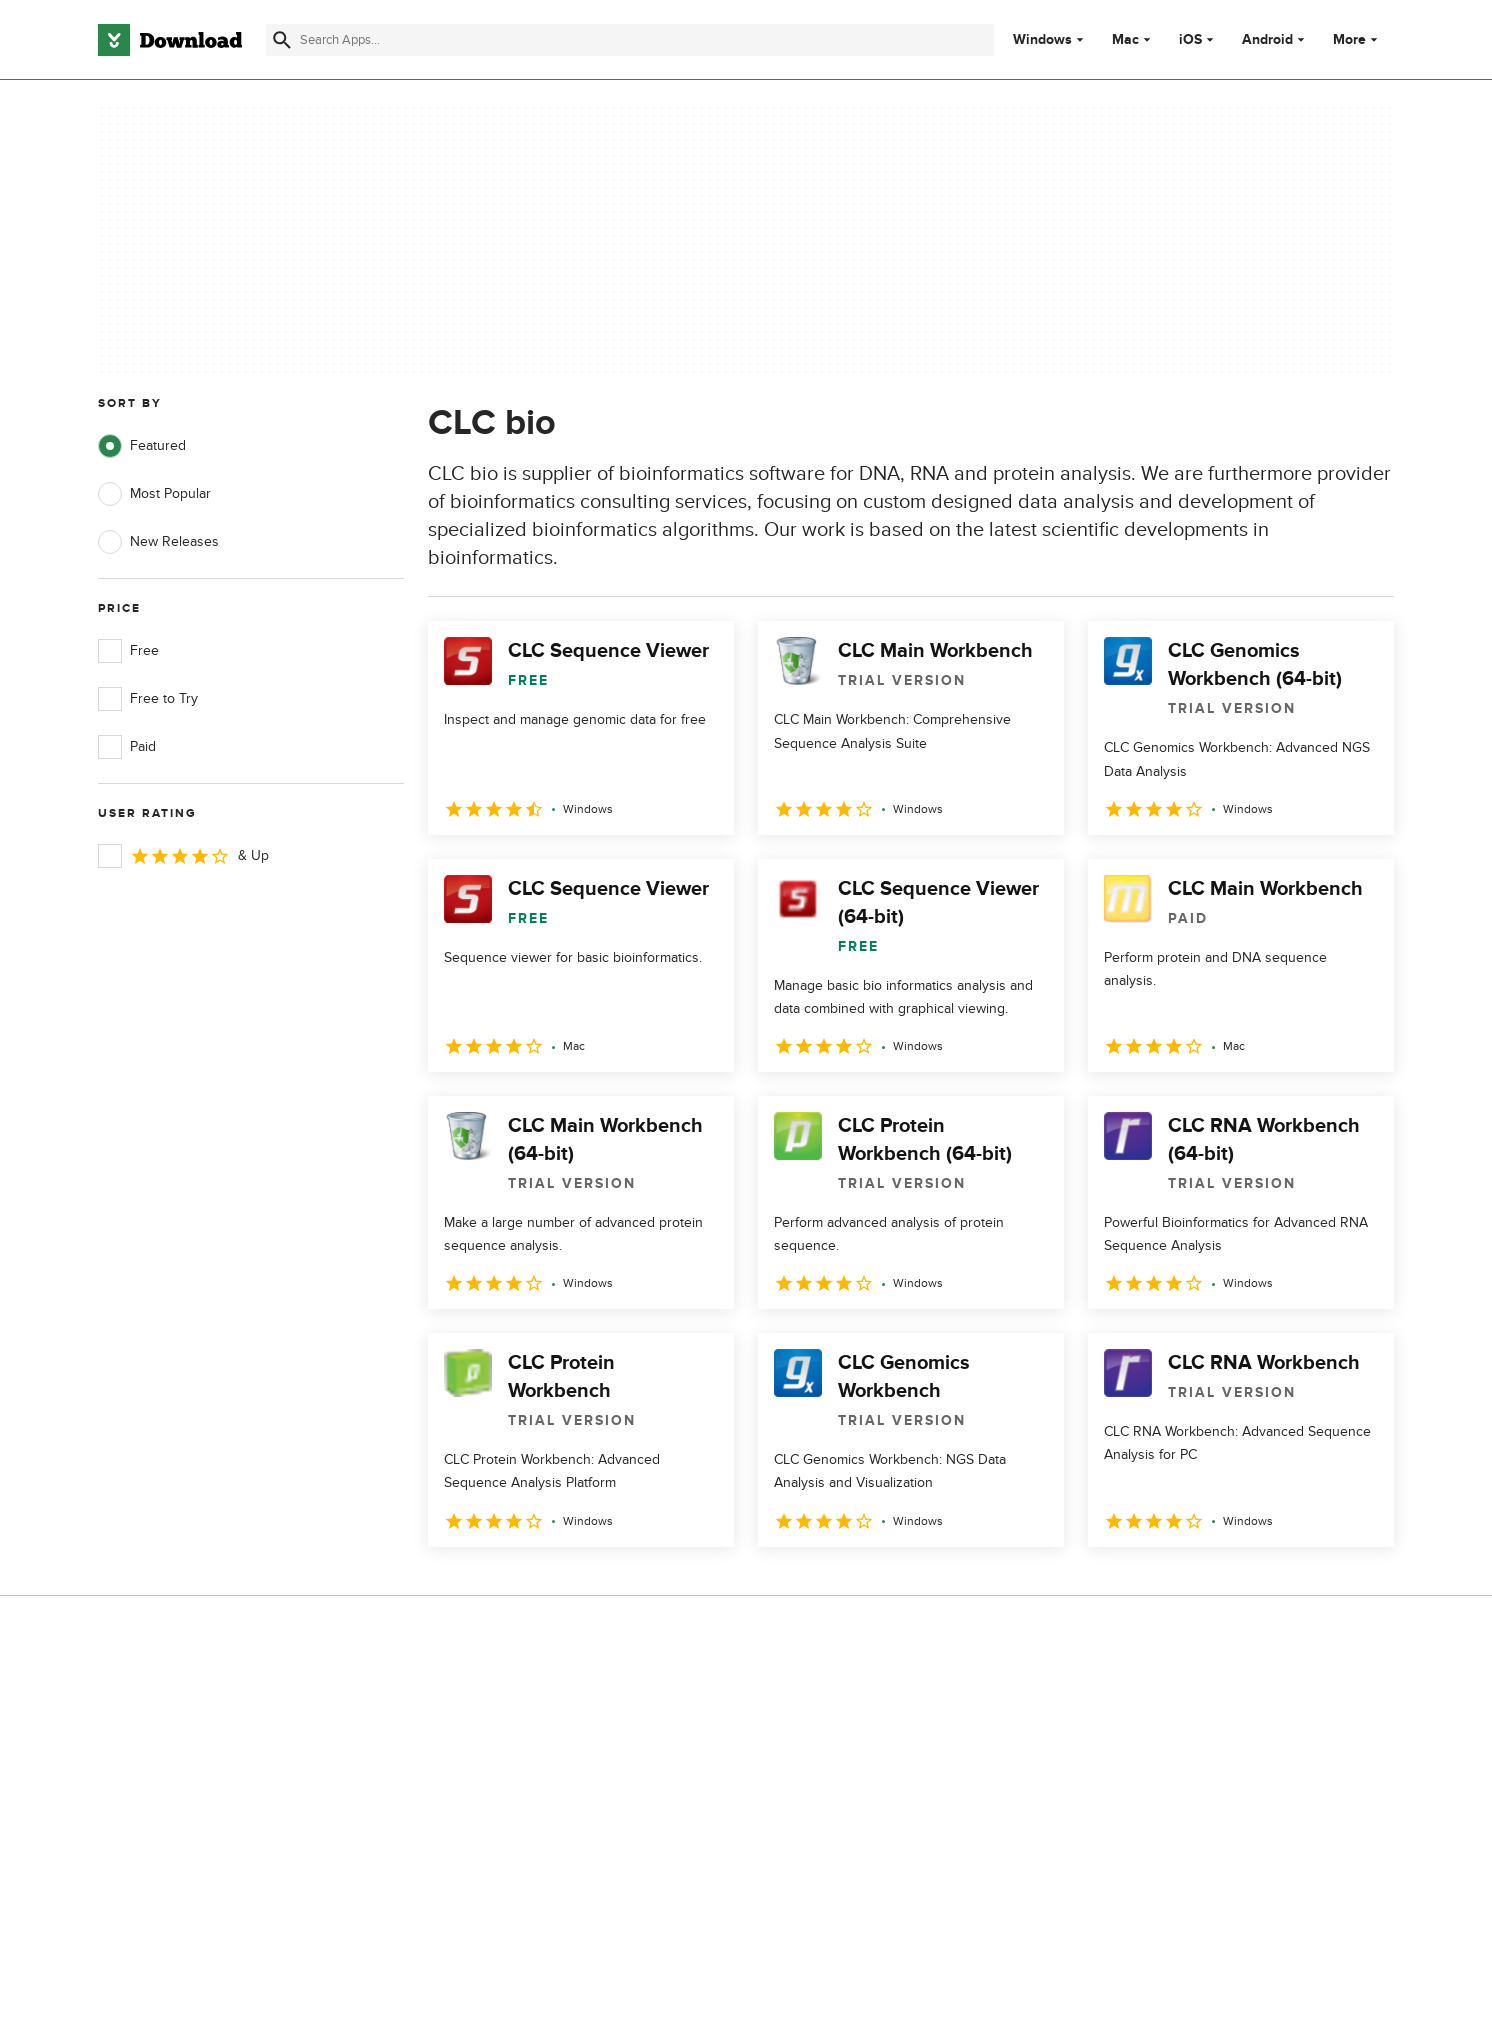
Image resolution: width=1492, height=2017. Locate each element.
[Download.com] (170, 40)
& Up (183, 856)
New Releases (158, 542)
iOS (1190, 40)
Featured (142, 446)
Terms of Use (864, 1736)
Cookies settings (874, 1860)
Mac (1125, 40)
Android (1267, 40)
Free (128, 651)
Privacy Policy (865, 1702)
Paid (127, 747)
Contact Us (495, 1770)
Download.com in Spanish (540, 1805)
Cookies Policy (868, 1770)
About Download (512, 1702)
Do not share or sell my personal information (895, 1815)
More (1357, 39)
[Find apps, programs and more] (629, 40)
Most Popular (154, 494)
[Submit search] (282, 40)
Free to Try (148, 699)
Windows (1042, 40)
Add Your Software (518, 1736)
